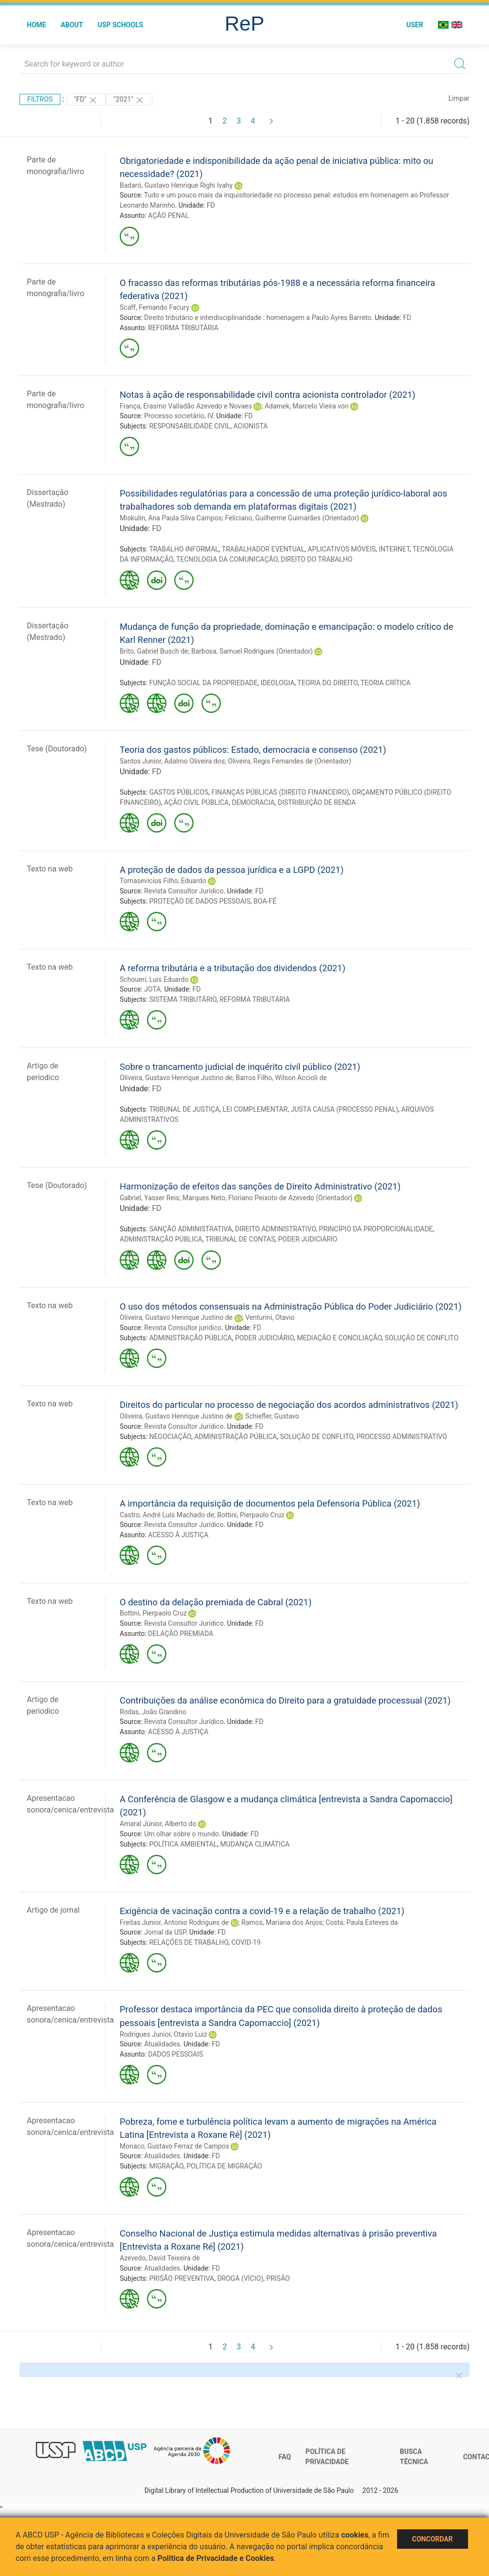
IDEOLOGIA (277, 683)
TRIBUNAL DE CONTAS (240, 1239)
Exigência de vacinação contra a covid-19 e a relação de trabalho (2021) (262, 1911)
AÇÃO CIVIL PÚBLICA (196, 802)
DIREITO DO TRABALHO (317, 559)
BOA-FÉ (265, 901)
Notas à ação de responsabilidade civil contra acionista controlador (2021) (268, 395)
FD (211, 205)
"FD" (86, 100)
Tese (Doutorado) (57, 748)
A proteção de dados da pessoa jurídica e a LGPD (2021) (232, 870)
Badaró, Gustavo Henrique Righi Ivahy (176, 185)
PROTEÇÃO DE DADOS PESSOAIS (200, 901)
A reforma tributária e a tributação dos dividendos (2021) (232, 968)
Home (36, 25)
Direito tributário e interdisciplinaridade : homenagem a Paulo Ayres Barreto (257, 317)
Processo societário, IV (178, 416)
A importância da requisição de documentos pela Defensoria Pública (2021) (270, 1503)
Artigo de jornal (53, 1910)
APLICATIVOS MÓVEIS (342, 549)
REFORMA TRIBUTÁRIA (183, 328)
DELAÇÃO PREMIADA (180, 1633)
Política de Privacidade (327, 2457)
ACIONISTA (251, 426)
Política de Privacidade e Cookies (216, 2558)
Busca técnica (414, 2457)
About (72, 25)
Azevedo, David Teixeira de (160, 2258)
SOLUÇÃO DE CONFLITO (422, 1338)
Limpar (459, 98)
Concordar (432, 2539)
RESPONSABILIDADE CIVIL (190, 426)
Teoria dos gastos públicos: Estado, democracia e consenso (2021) (253, 750)
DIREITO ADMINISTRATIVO (275, 1229)
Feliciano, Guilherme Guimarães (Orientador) (292, 518)
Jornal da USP (165, 1932)
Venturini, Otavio (269, 1317)
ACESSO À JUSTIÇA (178, 1535)
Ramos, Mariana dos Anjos (281, 1922)
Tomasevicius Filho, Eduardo (163, 881)
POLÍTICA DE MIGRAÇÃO (224, 2166)
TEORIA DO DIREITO (327, 683)
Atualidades (162, 2044)
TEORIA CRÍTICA (386, 683)
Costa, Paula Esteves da (362, 1922)
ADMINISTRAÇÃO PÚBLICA (161, 1239)
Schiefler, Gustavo (272, 1416)
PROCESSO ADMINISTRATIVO (402, 1436)
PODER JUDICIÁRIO (307, 1239)
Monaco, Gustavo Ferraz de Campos (174, 2146)
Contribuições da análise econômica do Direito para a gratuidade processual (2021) (285, 1700)
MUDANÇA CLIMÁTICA (255, 1844)
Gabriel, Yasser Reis (150, 1198)
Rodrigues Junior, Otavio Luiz (163, 2034)
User (414, 25)
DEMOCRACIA (253, 802)
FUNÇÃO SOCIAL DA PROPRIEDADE (203, 683)
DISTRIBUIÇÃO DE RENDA (317, 802)
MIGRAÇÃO (166, 2166)
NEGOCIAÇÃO (170, 1436)
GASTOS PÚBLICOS (179, 792)
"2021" (129, 100)
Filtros (40, 99)
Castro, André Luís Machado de (167, 1515)
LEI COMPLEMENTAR (255, 1109)
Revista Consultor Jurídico (183, 891)
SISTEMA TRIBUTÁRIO (183, 999)
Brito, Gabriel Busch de (154, 651)
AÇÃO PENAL (168, 215)
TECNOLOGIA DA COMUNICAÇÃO (227, 559)
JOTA (152, 989)
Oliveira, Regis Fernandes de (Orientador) (289, 761)
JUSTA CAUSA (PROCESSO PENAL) (344, 1109)
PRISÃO (278, 2278)
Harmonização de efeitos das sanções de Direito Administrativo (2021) (260, 1186)
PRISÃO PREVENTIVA (182, 2278)
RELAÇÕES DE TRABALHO (189, 1942)
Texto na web (49, 868)
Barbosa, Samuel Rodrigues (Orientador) (252, 651)
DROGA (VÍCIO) (240, 2278)
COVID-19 (245, 1942)
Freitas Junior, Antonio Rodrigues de (174, 1922)
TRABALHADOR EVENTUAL (263, 549)
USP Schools (121, 25)
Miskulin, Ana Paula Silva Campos (171, 518)
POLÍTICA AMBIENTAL (183, 1844)
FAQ (285, 2457)
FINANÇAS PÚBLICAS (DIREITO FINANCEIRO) (280, 792)
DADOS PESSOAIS (175, 2054)
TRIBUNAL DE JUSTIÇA (184, 1109)
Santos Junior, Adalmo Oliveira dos (172, 761)
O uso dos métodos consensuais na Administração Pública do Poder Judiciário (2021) (291, 1306)
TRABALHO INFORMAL (183, 549)
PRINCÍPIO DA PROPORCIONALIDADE (376, 1229)
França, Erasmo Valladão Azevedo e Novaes (186, 406)
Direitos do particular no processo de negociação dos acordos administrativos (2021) (289, 1405)
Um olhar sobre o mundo (181, 1834)
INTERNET (394, 549)
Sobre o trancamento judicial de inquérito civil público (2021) (240, 1067)
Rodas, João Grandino (153, 1712)
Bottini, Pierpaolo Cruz (250, 1515)
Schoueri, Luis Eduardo (154, 979)
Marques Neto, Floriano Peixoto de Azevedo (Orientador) (267, 1198)
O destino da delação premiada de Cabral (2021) (215, 1602)
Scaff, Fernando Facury (154, 307)
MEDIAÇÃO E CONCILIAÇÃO (339, 1338)
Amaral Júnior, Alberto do (158, 1824)
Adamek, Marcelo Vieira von (307, 406)
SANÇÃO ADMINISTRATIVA (190, 1229)
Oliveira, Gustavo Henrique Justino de (176, 1078)
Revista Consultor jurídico (182, 1328)
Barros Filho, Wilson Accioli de (280, 1078)
